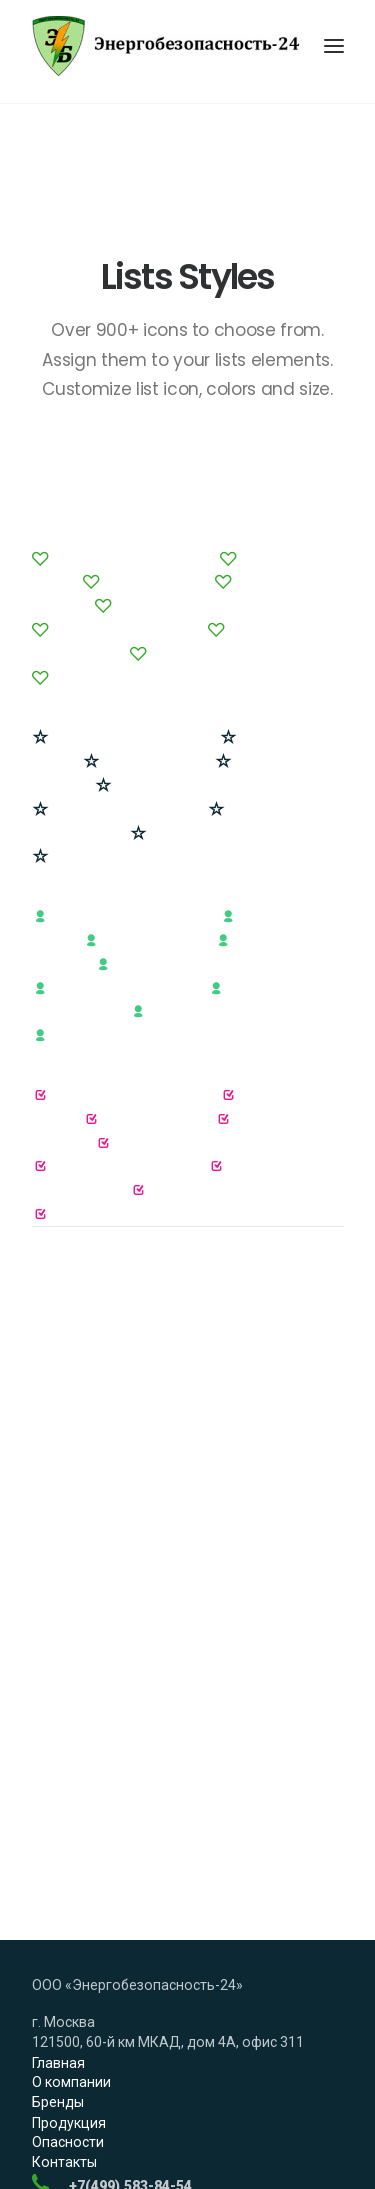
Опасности (68, 2003)
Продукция (69, 1983)
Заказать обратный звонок (122, 2087)
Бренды (58, 1963)
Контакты (64, 2023)
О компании (71, 1943)
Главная (58, 1923)
